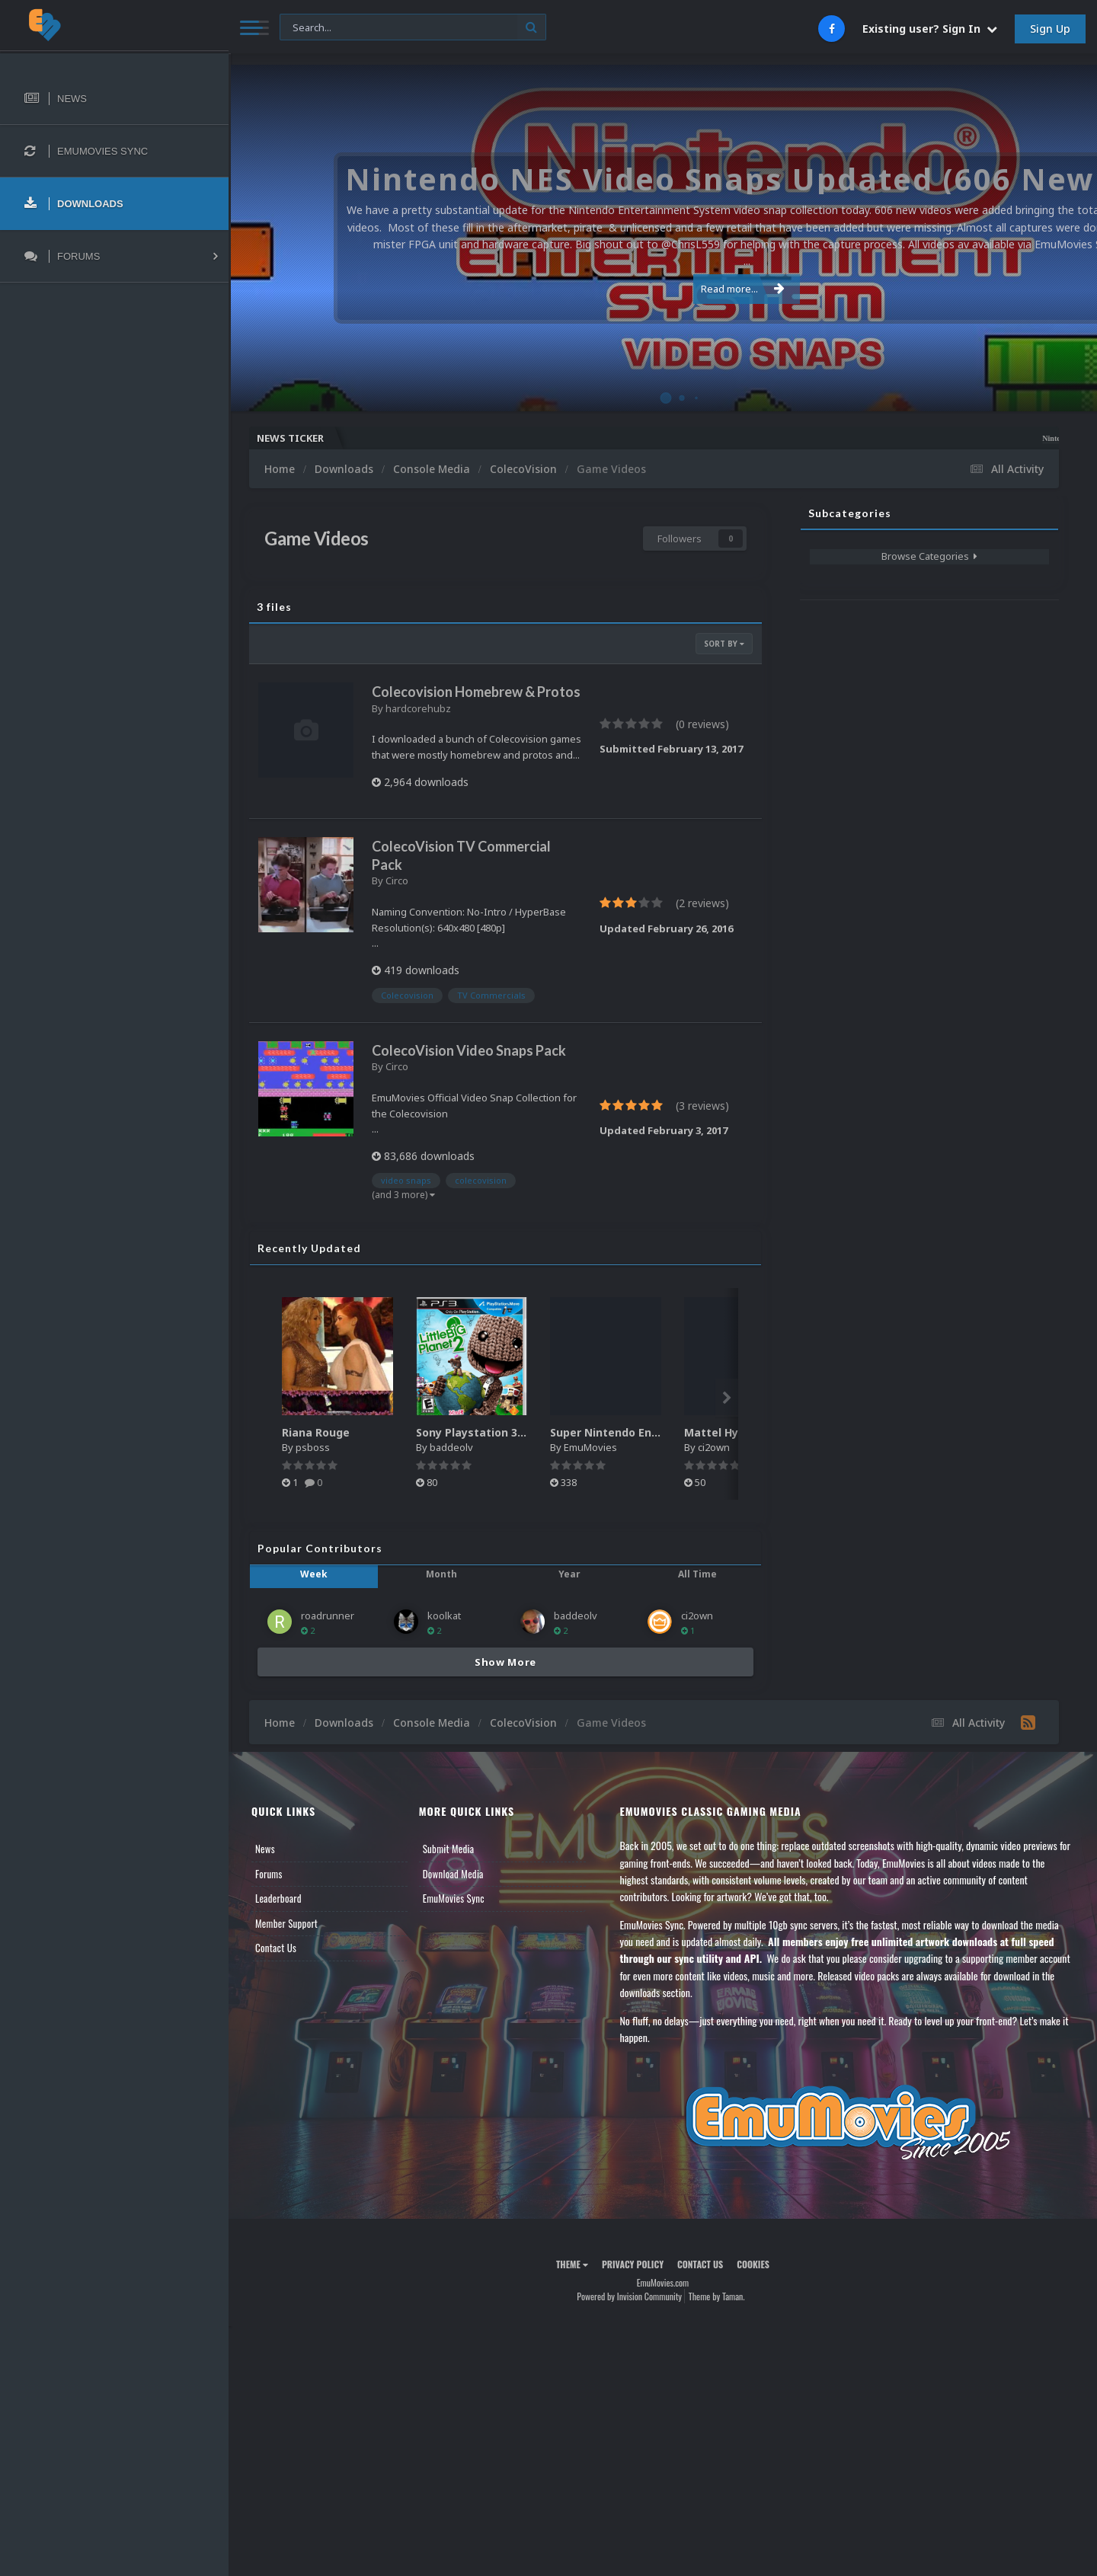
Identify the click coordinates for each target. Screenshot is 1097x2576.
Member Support (286, 1923)
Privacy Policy (633, 2264)
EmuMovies (590, 1447)
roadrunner (327, 1615)
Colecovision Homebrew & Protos (476, 691)
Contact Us (275, 1947)
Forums (269, 1873)
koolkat (444, 1615)
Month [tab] (441, 1574)
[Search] (412, 27)
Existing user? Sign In (929, 28)
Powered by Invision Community (629, 2296)
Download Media (453, 1873)
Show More (505, 1662)
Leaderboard (278, 1898)
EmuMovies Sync (454, 1898)
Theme (572, 2264)
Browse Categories (929, 556)
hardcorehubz (418, 708)
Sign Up (1050, 28)
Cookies (753, 2264)
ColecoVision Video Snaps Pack (469, 1050)
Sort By (724, 643)
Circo (396, 880)
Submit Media (449, 1848)
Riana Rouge (316, 1432)
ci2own (714, 1447)
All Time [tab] (697, 1574)
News (265, 1848)
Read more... (660, 280)
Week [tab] (314, 1574)
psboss (313, 1447)
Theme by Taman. (717, 2296)
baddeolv (451, 1447)
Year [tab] (569, 1574)
